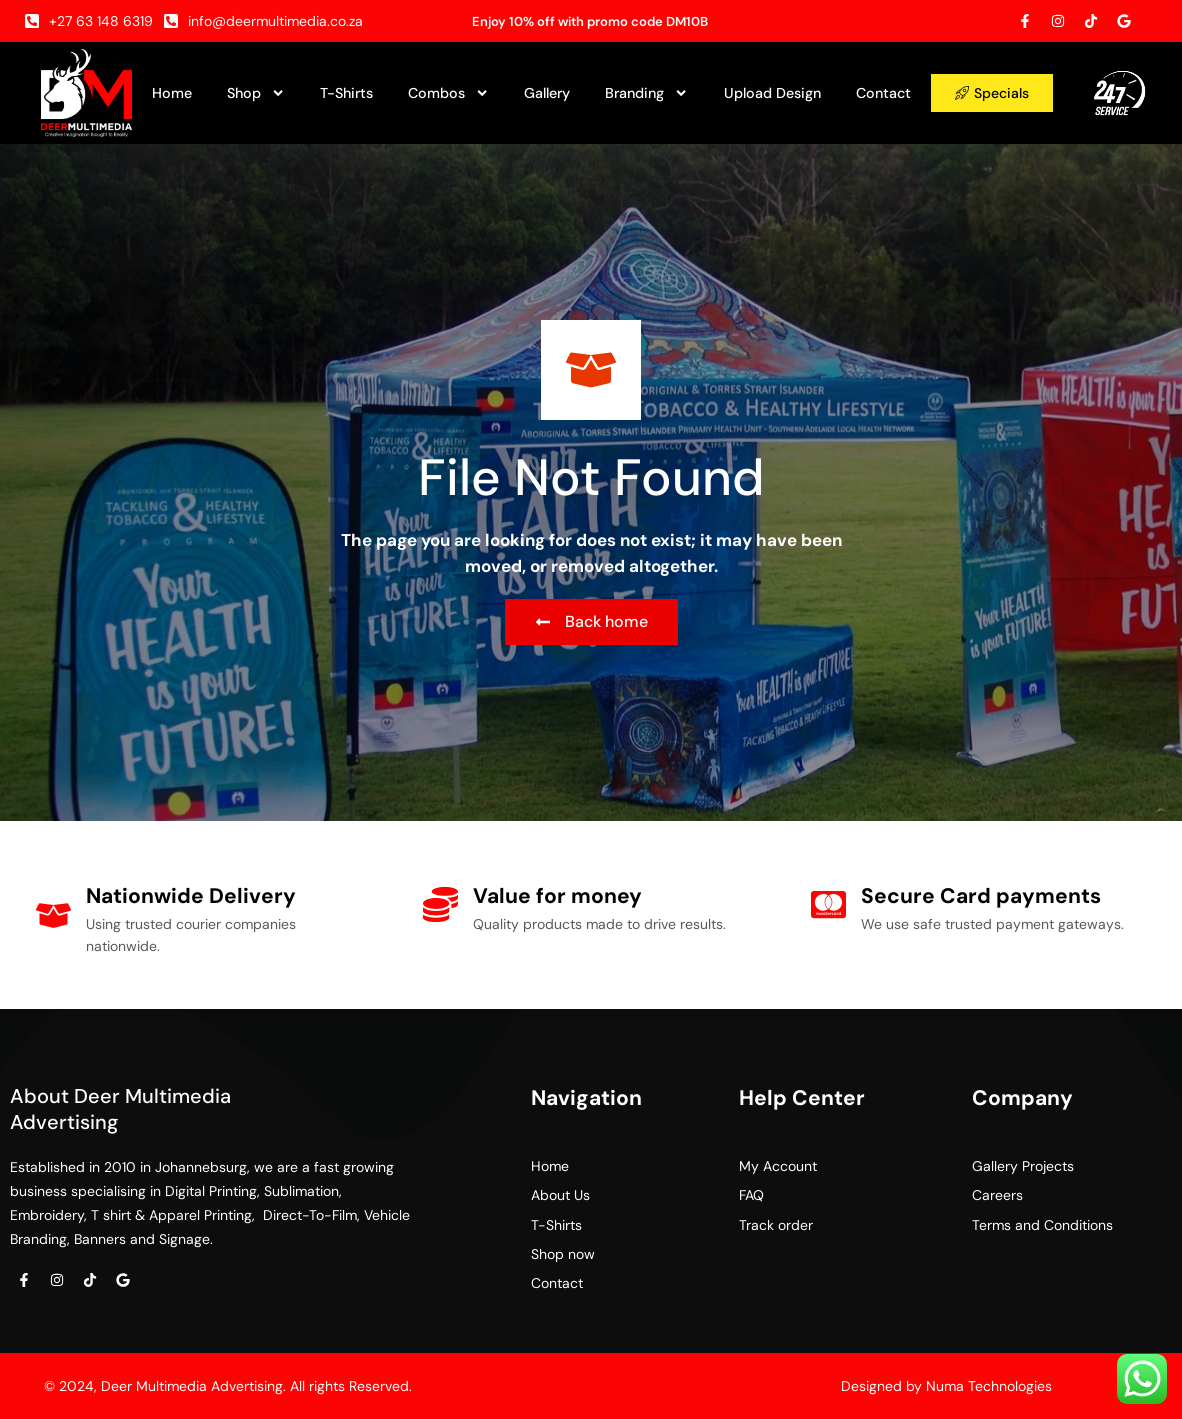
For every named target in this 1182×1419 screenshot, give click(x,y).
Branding (646, 93)
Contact (883, 93)
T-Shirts (346, 93)
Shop (256, 93)
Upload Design (772, 93)
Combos (448, 93)
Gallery (547, 93)
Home (172, 93)
